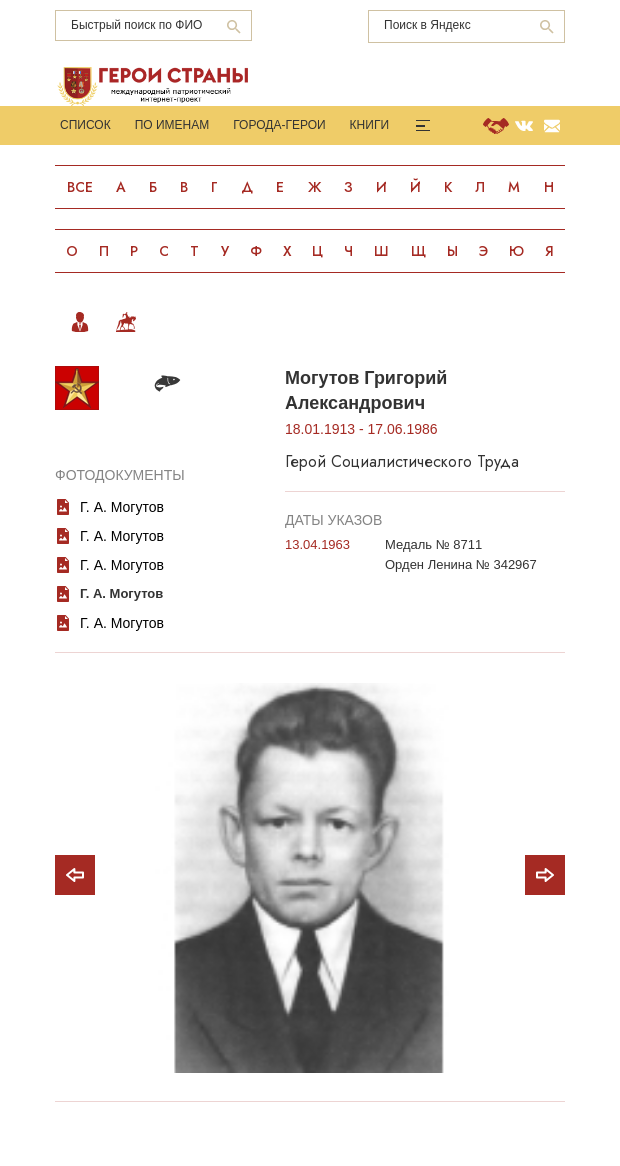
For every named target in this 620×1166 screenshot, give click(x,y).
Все (80, 187)
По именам (172, 125)
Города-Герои (279, 125)
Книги (369, 125)
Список (85, 125)
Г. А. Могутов (122, 571)
